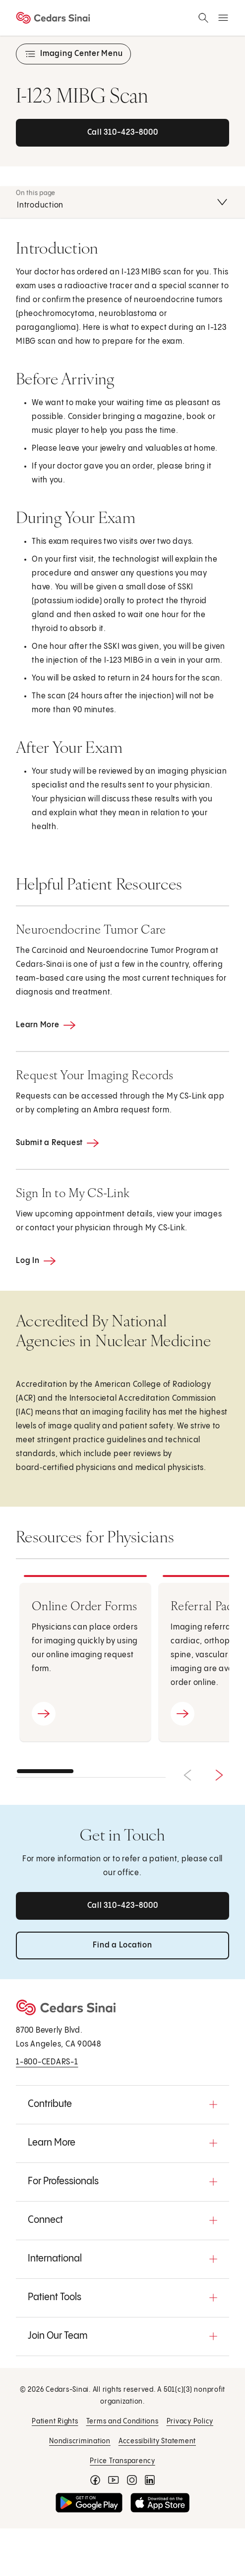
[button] (122, 2104)
